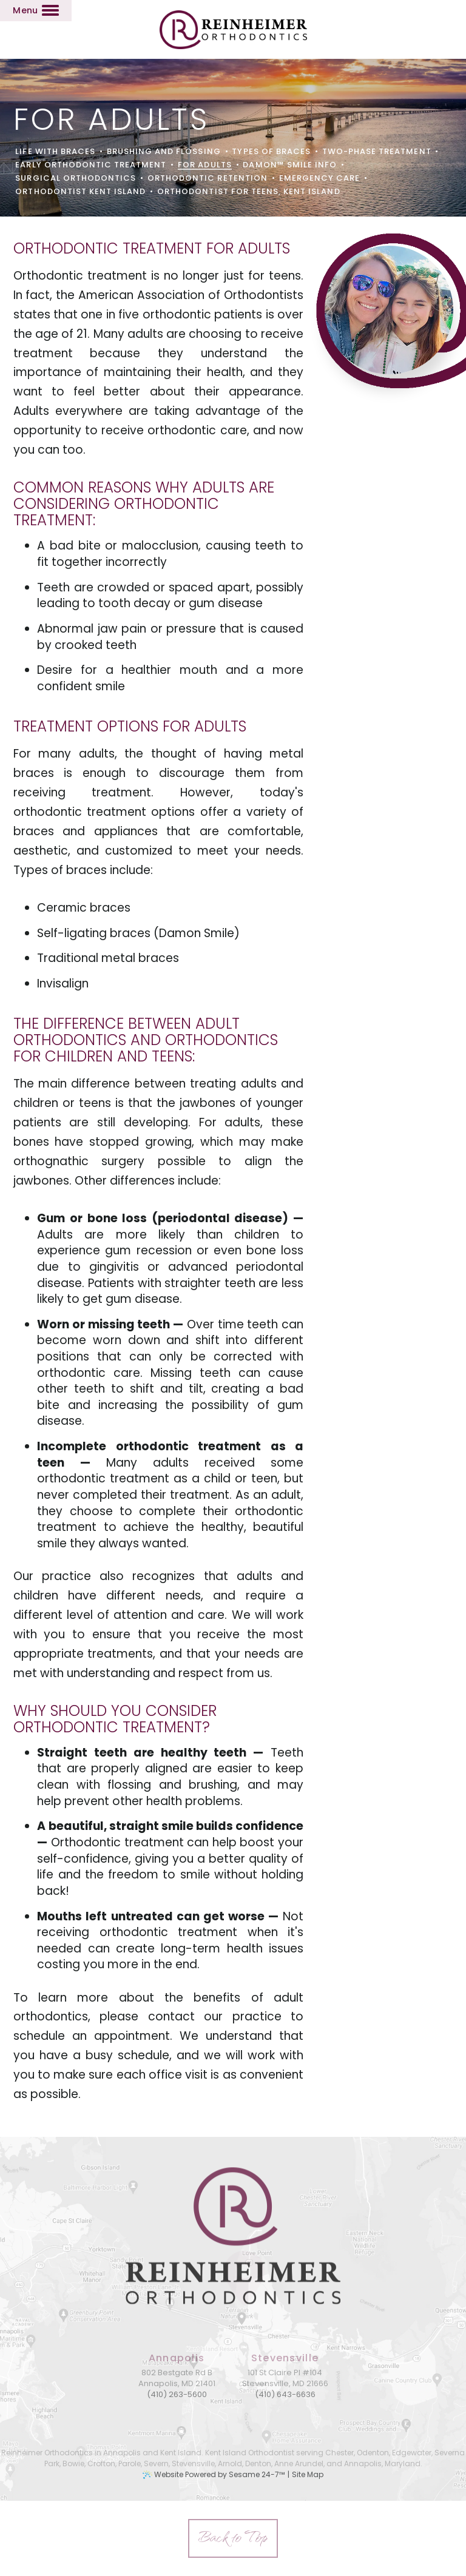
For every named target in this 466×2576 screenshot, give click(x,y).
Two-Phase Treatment (376, 151)
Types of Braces (271, 151)
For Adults (204, 165)
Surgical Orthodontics (75, 178)
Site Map (307, 2474)
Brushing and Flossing (164, 151)
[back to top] (233, 2538)
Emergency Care (319, 178)
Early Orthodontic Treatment (90, 165)
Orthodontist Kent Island (80, 191)
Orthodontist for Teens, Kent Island (248, 191)
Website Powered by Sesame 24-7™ (219, 2474)
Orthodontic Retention (207, 178)
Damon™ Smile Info (290, 165)
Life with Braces (55, 151)
